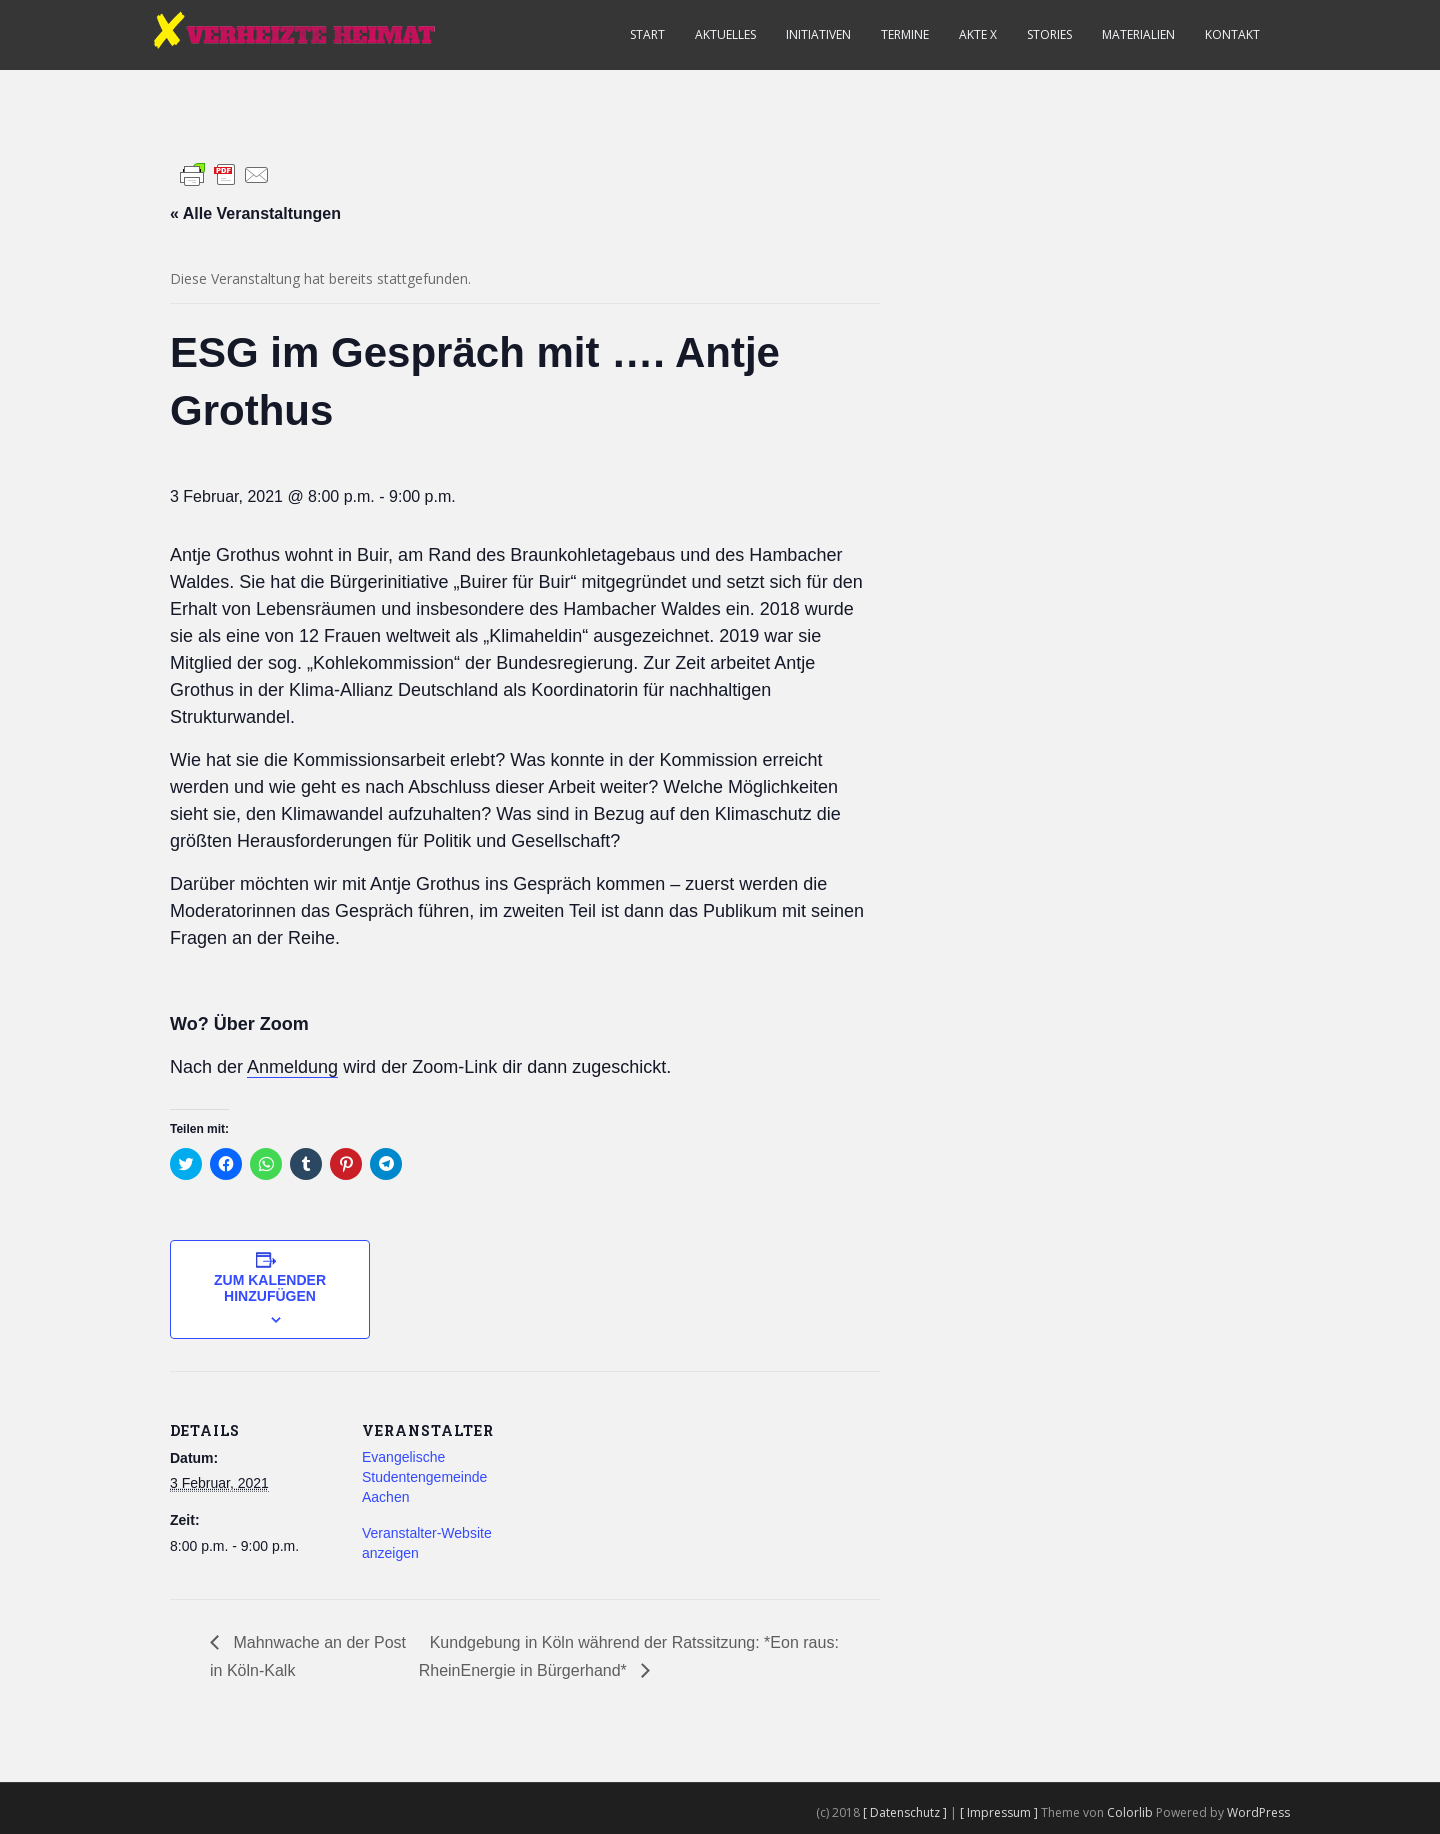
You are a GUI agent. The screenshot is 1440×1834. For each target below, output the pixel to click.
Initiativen (818, 34)
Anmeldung (292, 1067)
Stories (1049, 34)
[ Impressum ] (1000, 1812)
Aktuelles (725, 34)
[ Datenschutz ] (906, 1812)
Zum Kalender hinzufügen (270, 1288)
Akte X (978, 34)
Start (647, 34)
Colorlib (1130, 1812)
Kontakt (1232, 34)
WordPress (1258, 1812)
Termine (905, 34)
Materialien (1138, 34)
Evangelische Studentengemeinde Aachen (424, 1477)
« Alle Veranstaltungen (255, 213)
